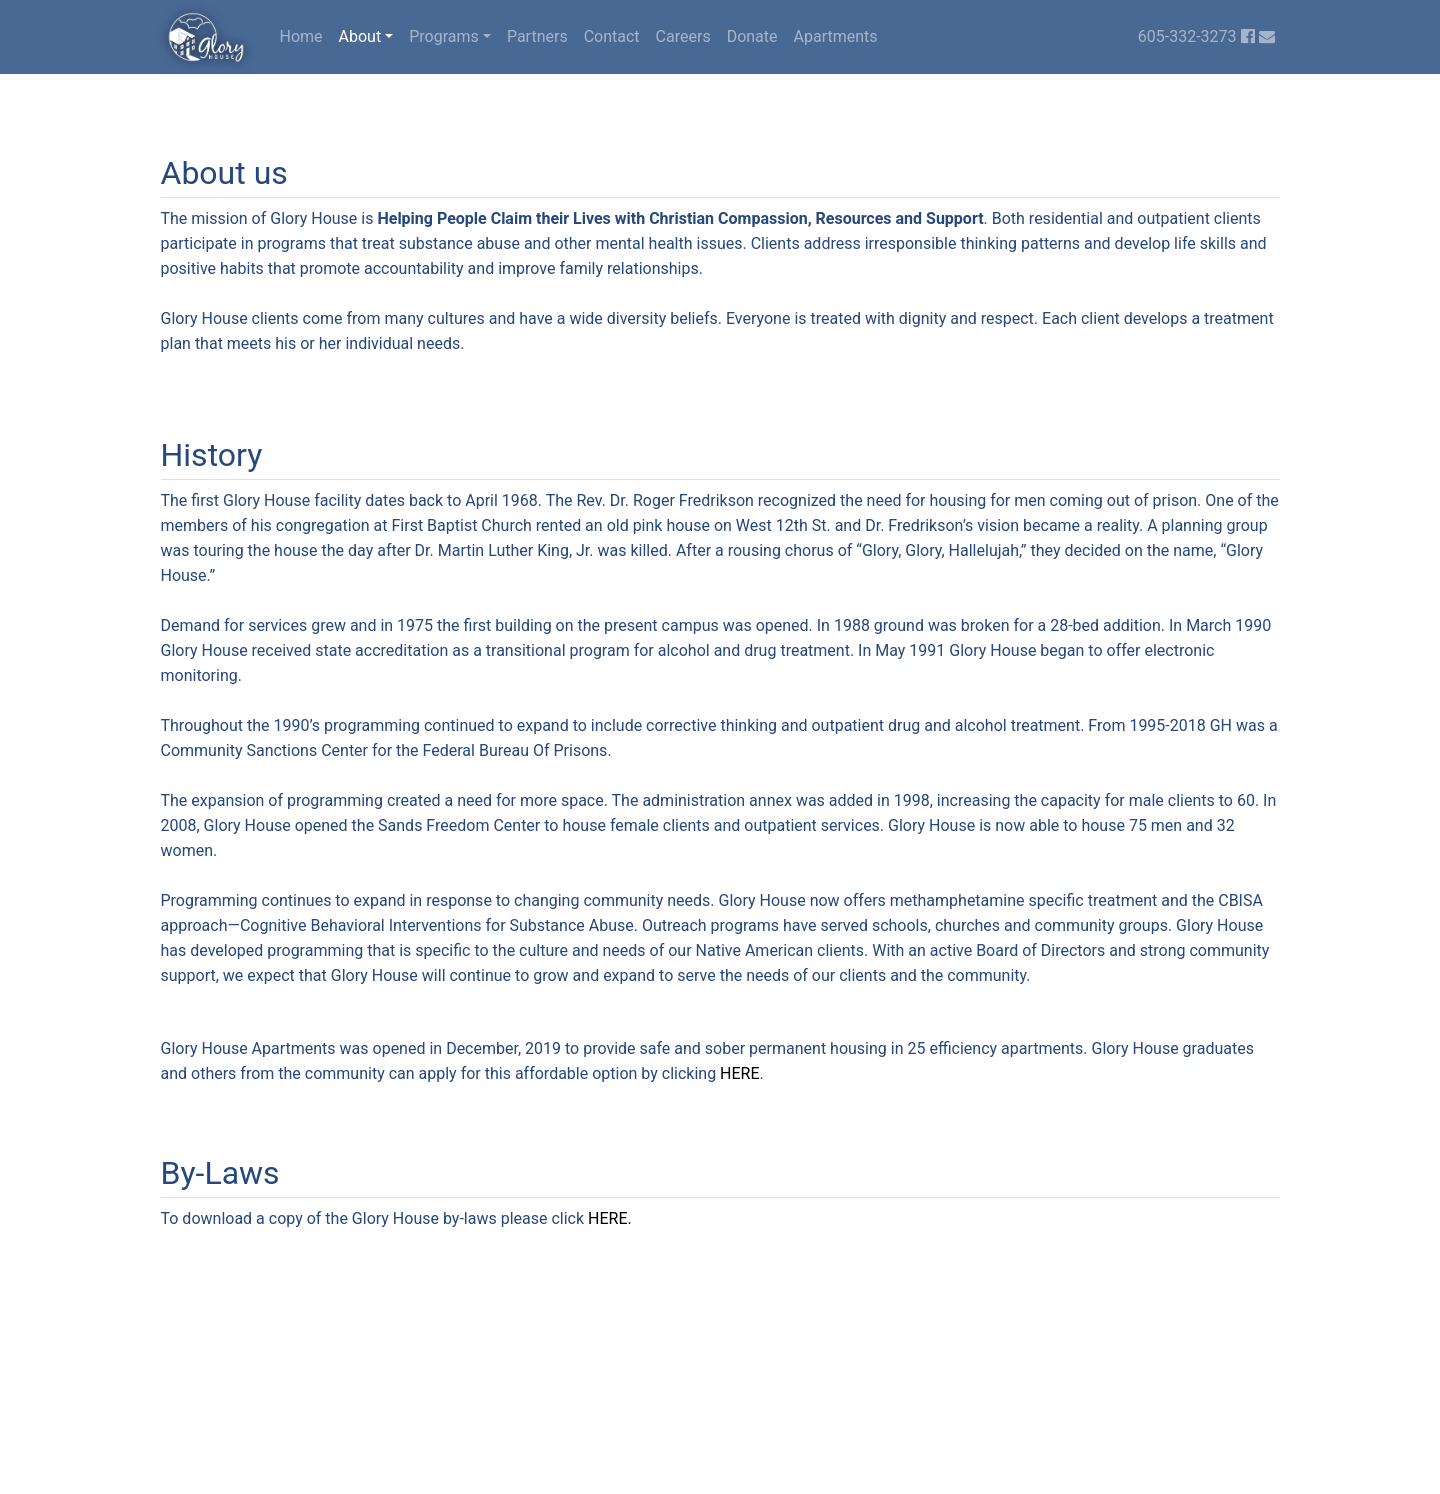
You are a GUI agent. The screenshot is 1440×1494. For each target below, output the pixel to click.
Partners (537, 36)
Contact (612, 36)
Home (301, 36)
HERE (739, 1073)
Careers (683, 36)
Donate (752, 36)
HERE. (610, 1218)
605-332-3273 (1187, 36)
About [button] (360, 36)
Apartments (836, 36)
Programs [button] (444, 36)
